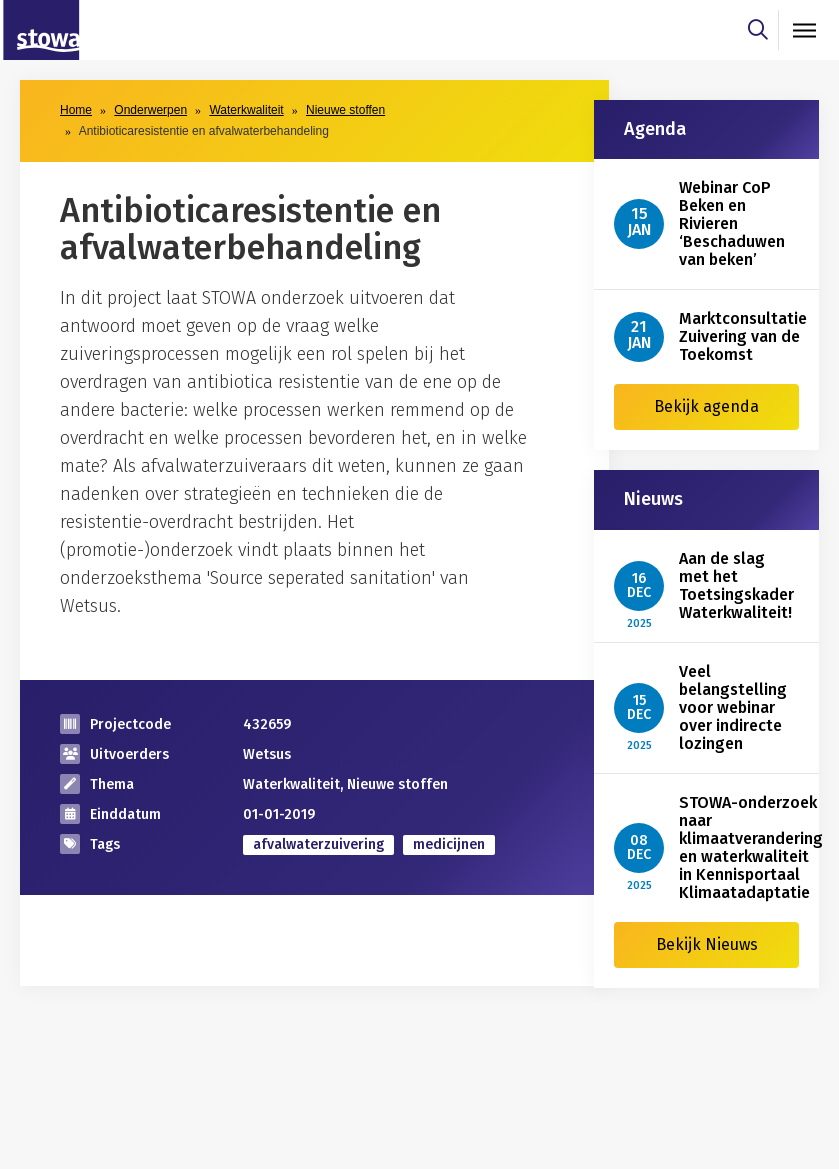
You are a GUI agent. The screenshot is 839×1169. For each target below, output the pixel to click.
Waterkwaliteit (246, 110)
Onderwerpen (150, 110)
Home (76, 110)
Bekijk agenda (706, 406)
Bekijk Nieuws (707, 944)
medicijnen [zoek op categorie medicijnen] (449, 844)
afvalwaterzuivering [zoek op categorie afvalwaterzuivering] (318, 844)
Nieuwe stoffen (345, 110)
